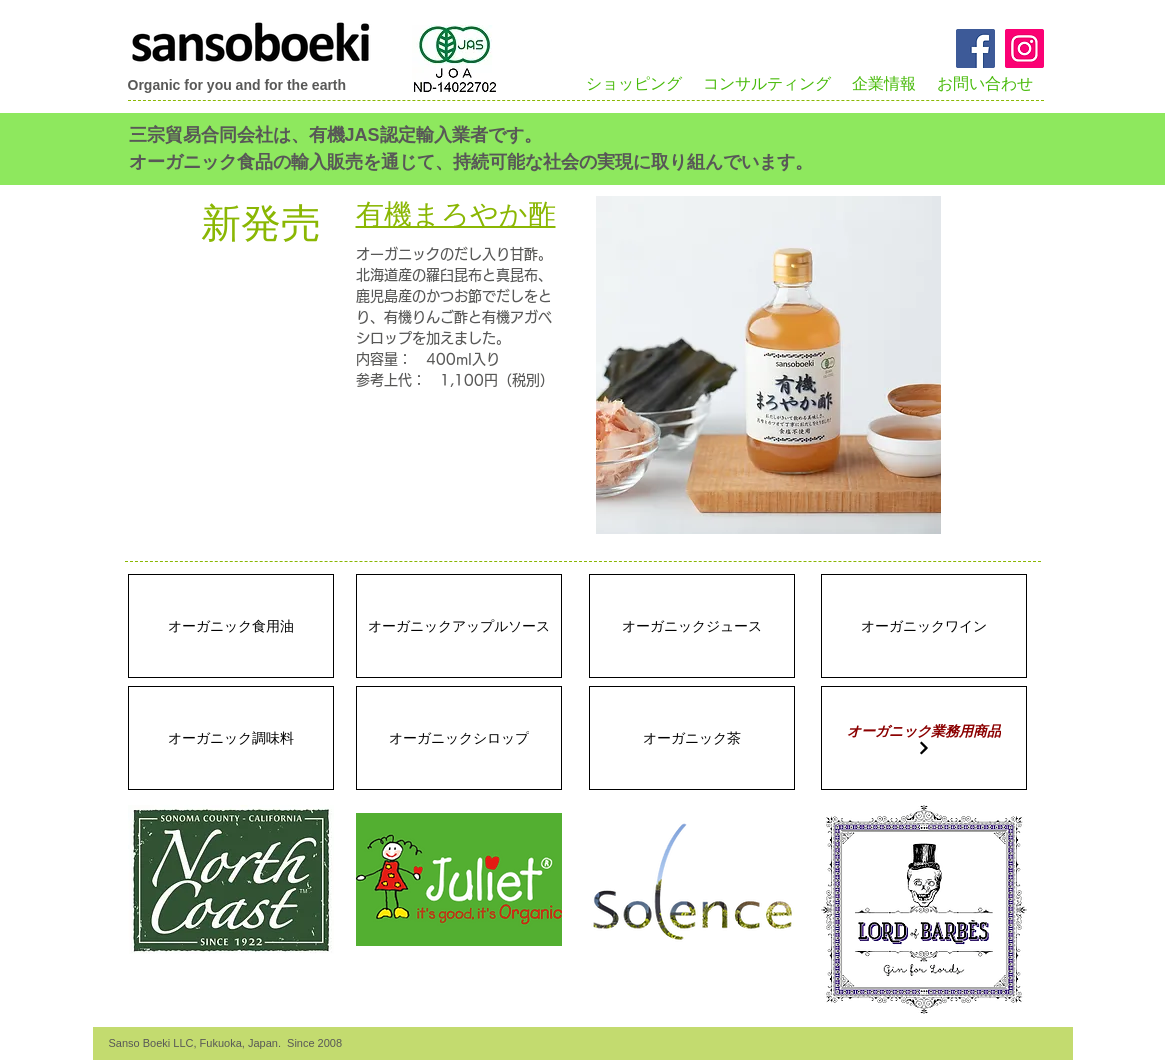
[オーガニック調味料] (231, 738)
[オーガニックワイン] (924, 626)
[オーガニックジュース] (692, 626)
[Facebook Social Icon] (975, 48)
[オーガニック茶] (692, 738)
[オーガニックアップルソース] (459, 626)
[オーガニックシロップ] (459, 738)
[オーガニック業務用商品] (924, 738)
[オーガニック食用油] (231, 626)
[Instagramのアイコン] (1024, 48)
